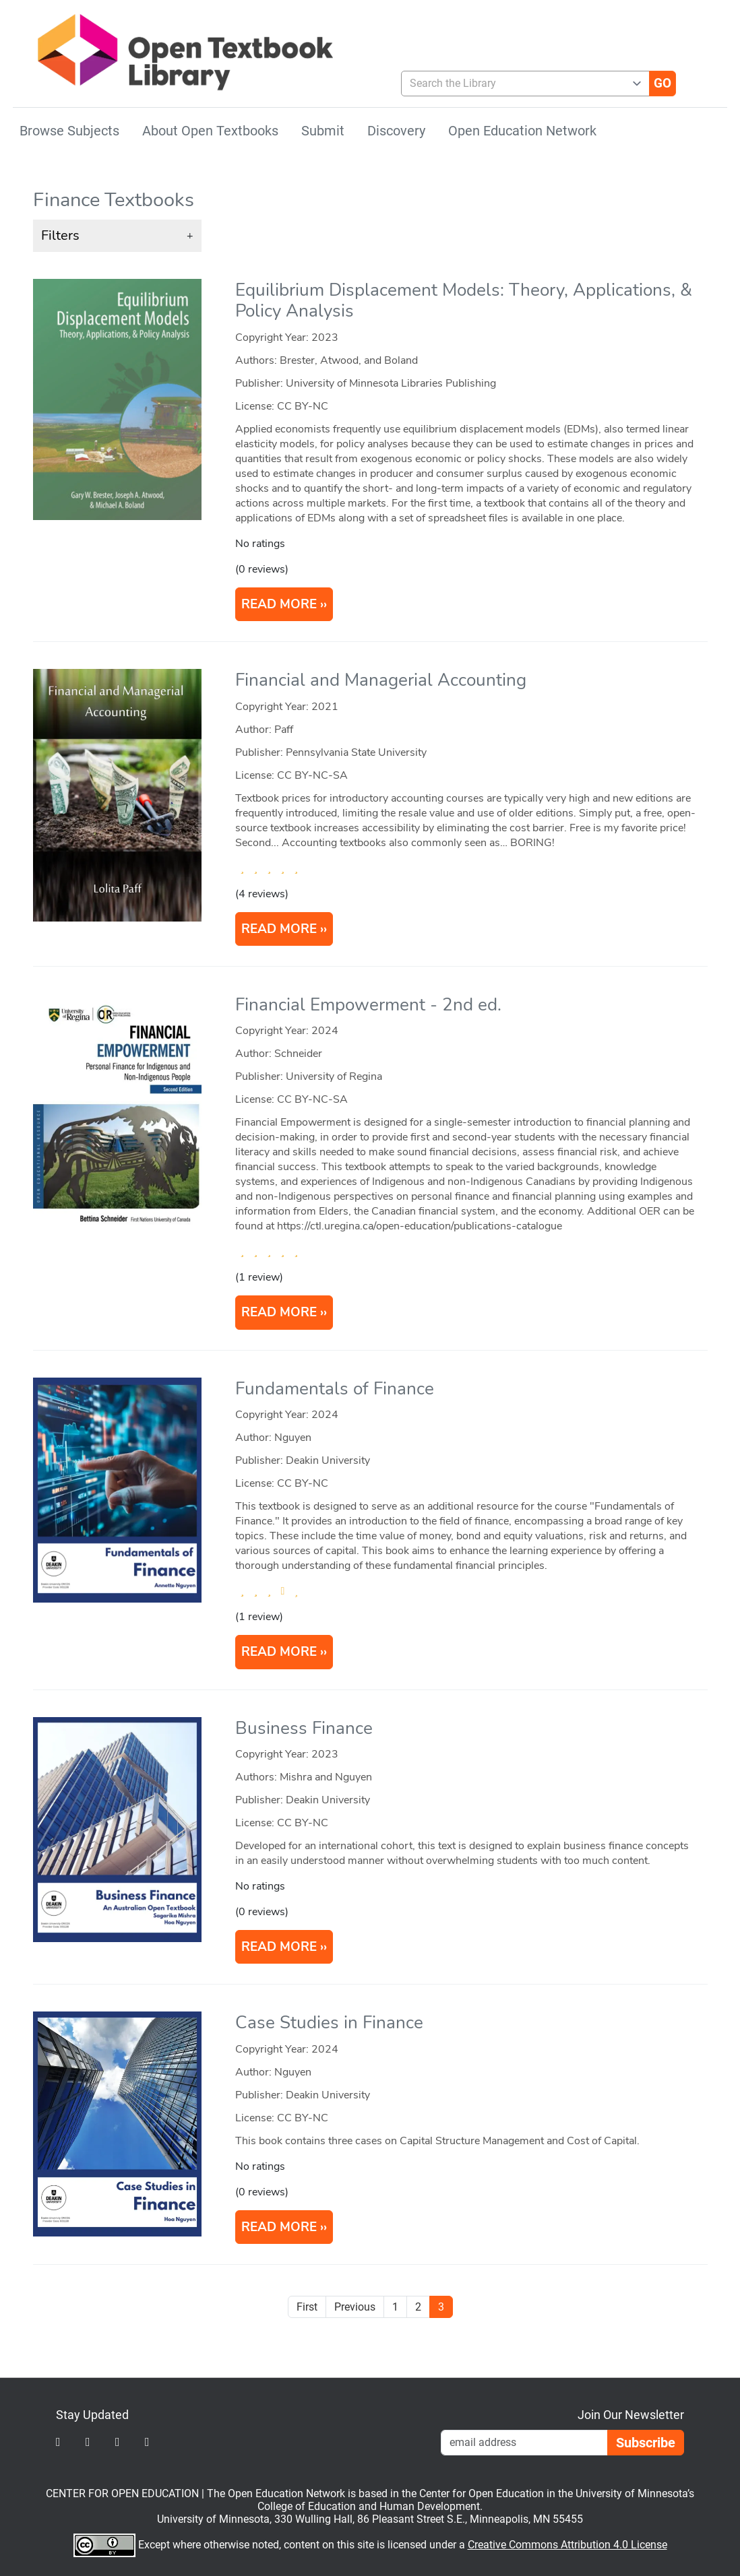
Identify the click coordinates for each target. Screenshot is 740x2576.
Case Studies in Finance (329, 2022)
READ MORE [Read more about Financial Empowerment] (279, 1312)
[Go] (662, 83)
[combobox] (520, 83)
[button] (117, 236)
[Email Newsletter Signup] (524, 2442)
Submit (322, 131)
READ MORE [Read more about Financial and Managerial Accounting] (279, 929)
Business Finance (304, 1728)
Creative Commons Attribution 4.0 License (567, 2544)
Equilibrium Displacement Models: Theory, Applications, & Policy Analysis (463, 300)
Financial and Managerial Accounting (380, 680)
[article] (370, 457)
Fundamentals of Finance (334, 1388)
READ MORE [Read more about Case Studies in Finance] (279, 2227)
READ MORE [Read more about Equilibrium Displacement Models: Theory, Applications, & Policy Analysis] (279, 604)
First (307, 2306)
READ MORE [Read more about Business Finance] (279, 1947)
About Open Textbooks (210, 131)
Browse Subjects (69, 131)
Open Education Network (522, 131)
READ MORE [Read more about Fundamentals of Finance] (279, 1652)
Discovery (396, 131)
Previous (354, 2306)
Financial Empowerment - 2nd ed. (368, 1005)
